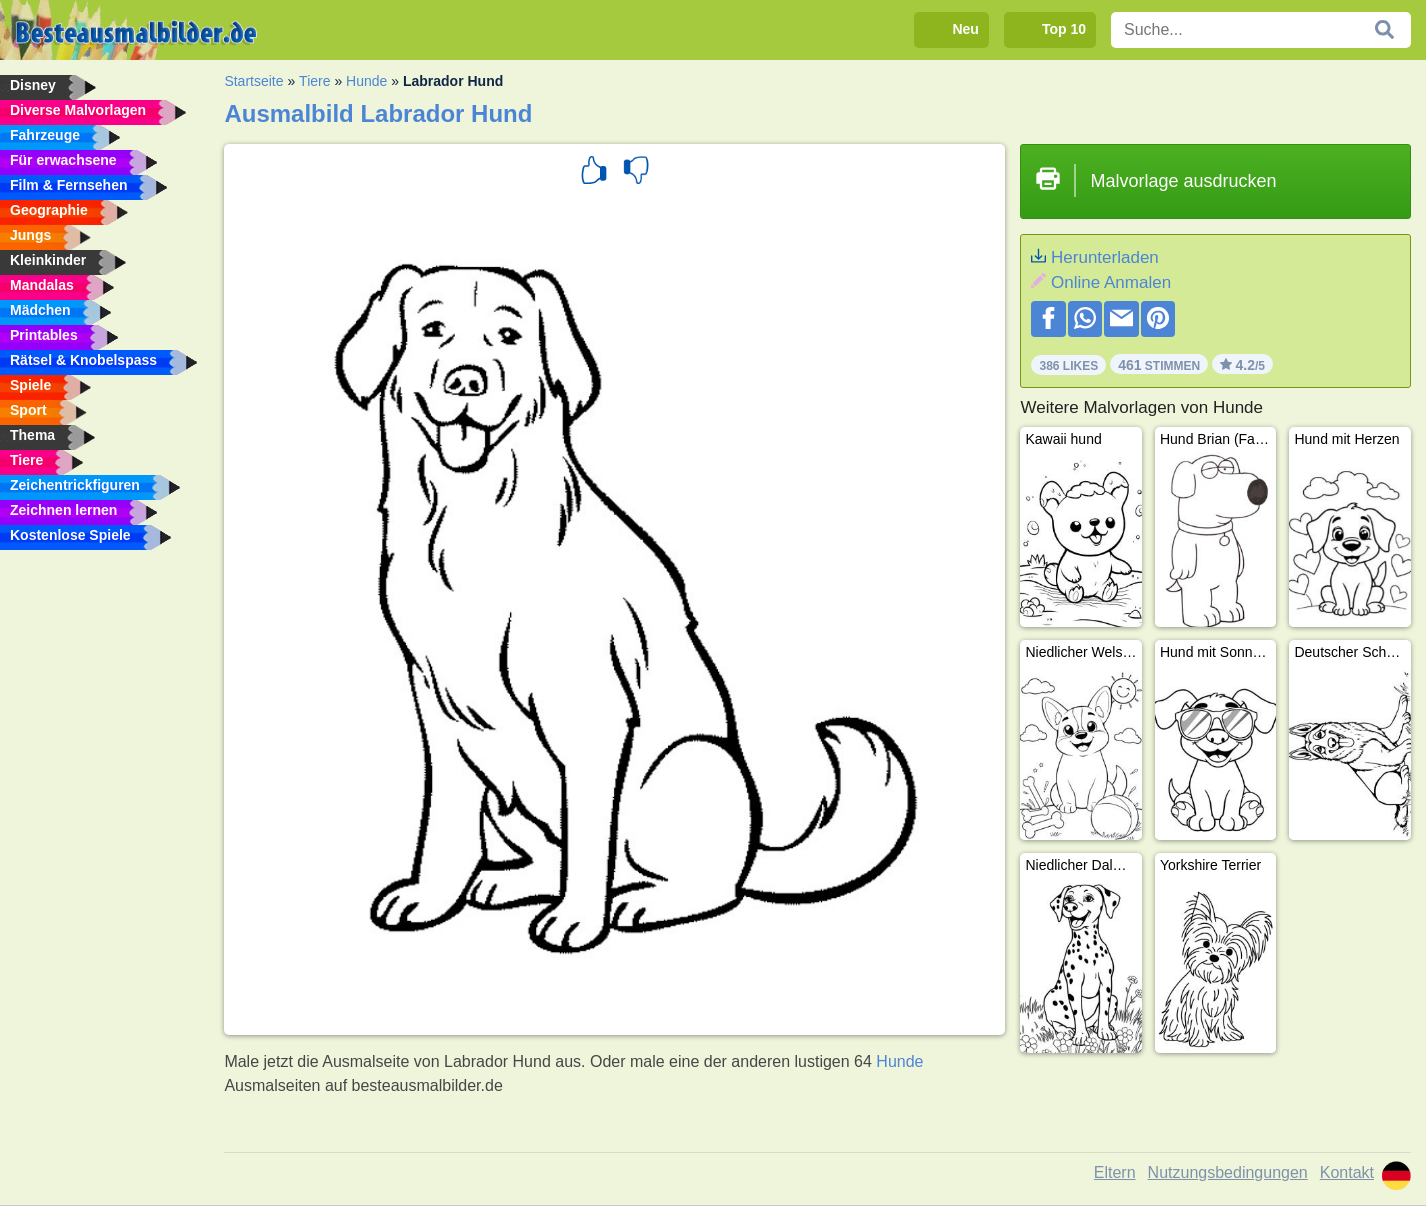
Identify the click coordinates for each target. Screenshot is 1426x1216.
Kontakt (1347, 1172)
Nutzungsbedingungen (1228, 1172)
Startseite (253, 81)
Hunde (366, 81)
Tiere (314, 81)
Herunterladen (1105, 257)
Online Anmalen (1111, 282)
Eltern (1115, 1172)
